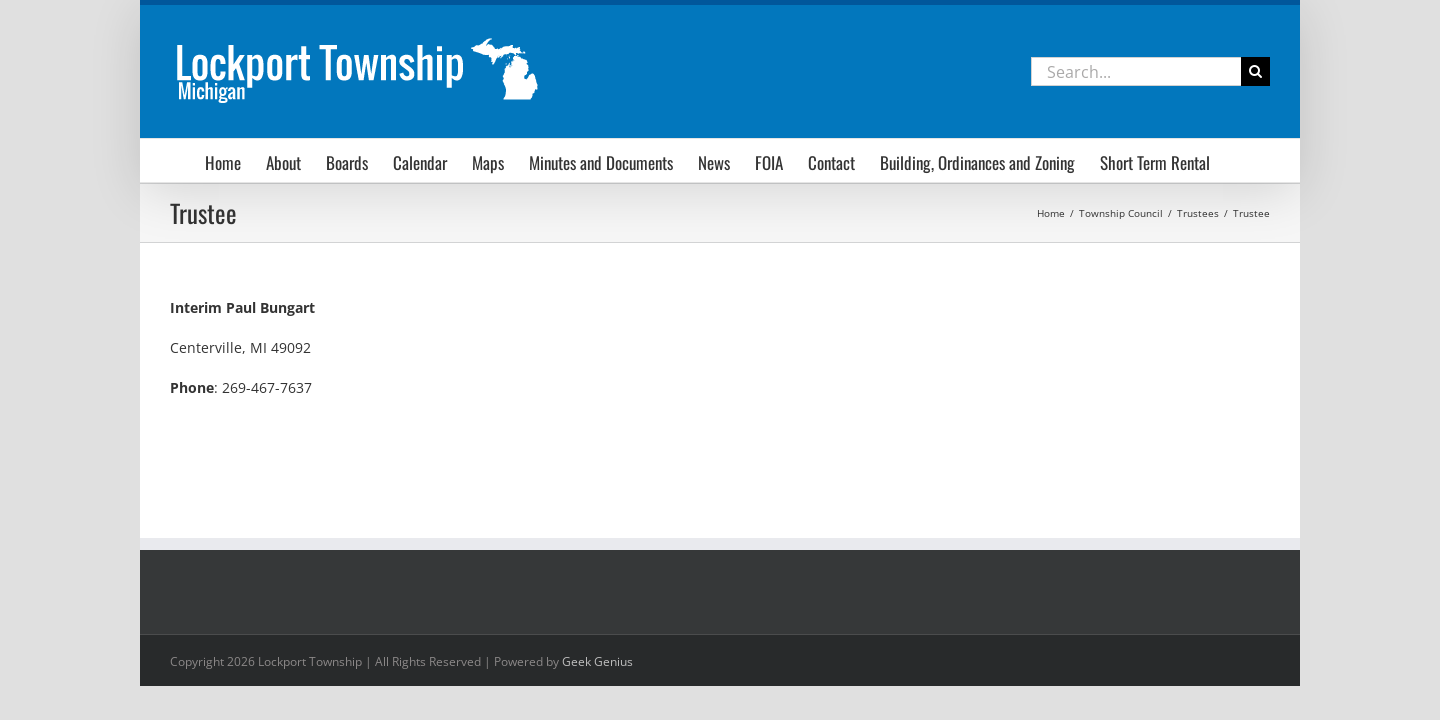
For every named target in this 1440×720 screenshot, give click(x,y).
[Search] (1255, 71)
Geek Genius (597, 661)
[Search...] (1136, 71)
